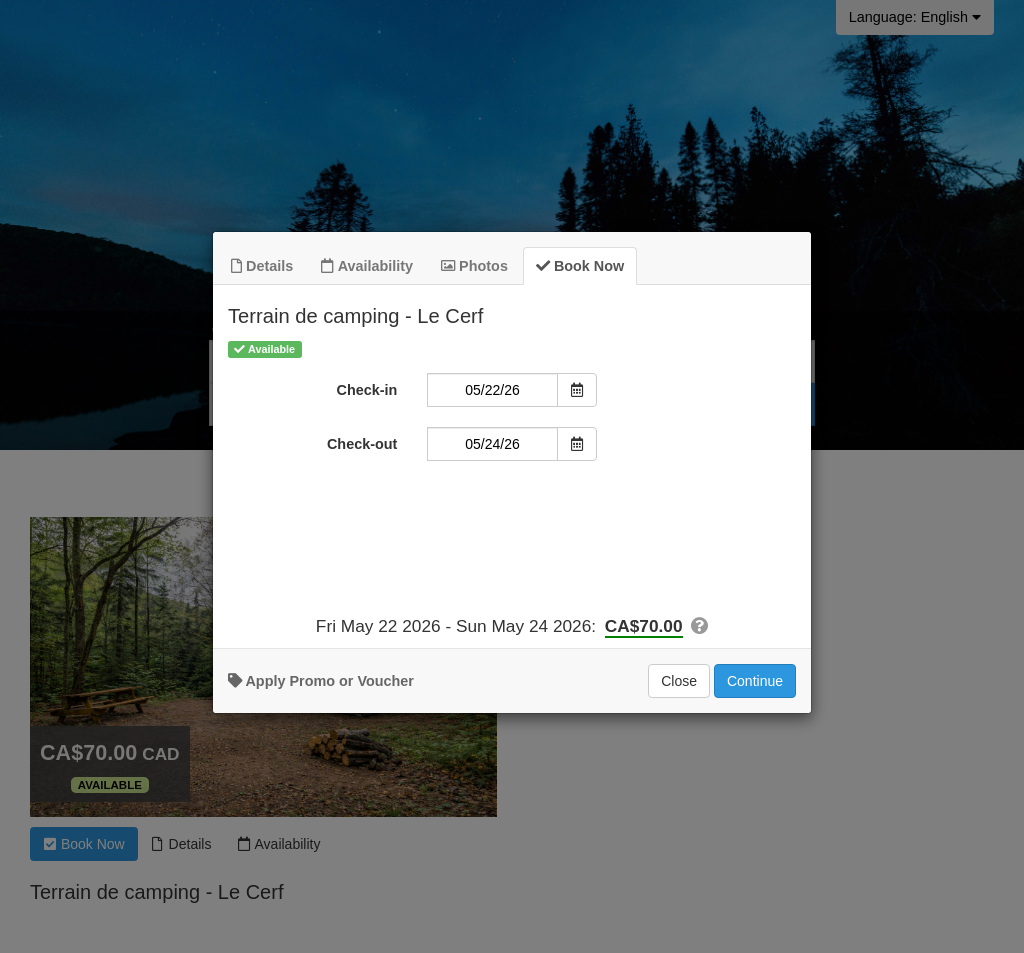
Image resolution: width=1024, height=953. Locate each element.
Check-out (362, 448)
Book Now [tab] (580, 270)
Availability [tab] (367, 270)
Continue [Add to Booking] (755, 685)
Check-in (367, 394)
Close (679, 685)
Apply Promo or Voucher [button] (321, 685)
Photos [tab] (474, 270)
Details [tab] (262, 270)
